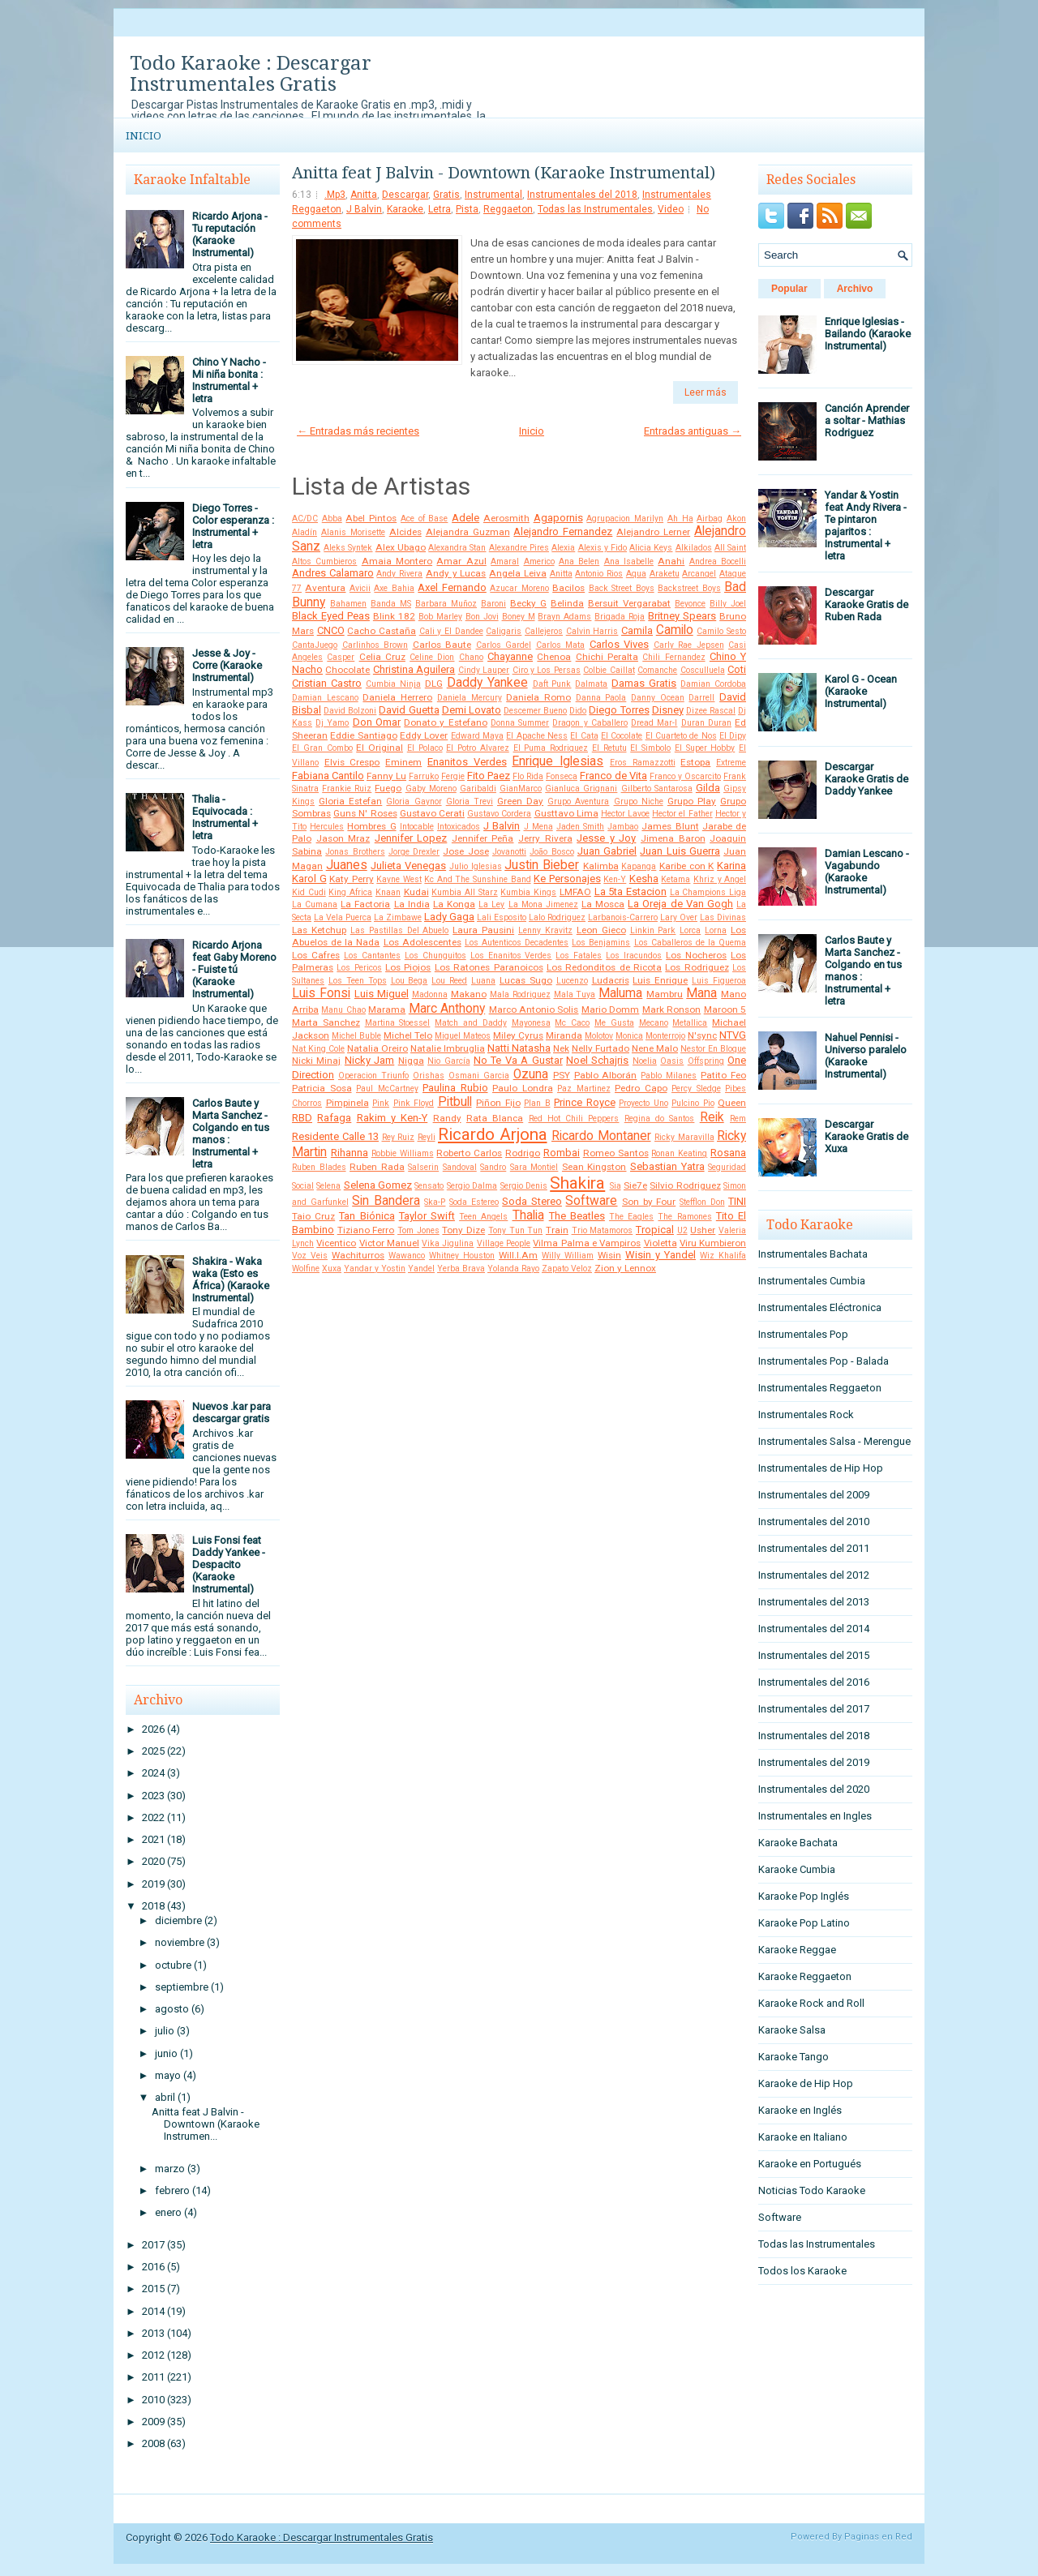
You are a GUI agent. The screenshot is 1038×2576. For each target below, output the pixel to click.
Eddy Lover (424, 735)
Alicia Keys (650, 547)
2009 (153, 2421)
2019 (153, 1884)
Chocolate (347, 669)
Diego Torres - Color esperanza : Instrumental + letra (233, 526)
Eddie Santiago (363, 735)
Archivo (855, 288)
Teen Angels (483, 1216)
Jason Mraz (343, 838)
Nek (561, 1048)
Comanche (657, 670)
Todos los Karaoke (802, 2271)
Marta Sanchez (326, 1022)
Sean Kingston (594, 1166)
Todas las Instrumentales (595, 209)
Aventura (325, 588)
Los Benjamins (601, 942)
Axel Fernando (452, 587)
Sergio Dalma (472, 1186)
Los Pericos (359, 967)
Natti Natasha (519, 1048)
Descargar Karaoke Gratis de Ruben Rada (866, 604)
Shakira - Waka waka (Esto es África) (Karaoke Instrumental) (230, 1279)
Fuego (388, 788)
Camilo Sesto (721, 631)
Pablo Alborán (605, 1075)
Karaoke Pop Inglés (803, 1896)
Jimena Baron (673, 838)
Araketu (665, 573)
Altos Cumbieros (324, 561)
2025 (153, 1751)
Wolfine (306, 1268)
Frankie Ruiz (346, 788)
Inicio (143, 136)
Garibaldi (478, 788)
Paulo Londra (522, 1088)
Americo (539, 561)
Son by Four (649, 1201)
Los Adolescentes (422, 942)
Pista (467, 209)
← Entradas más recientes (358, 431)
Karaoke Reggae (797, 1950)
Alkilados (694, 547)
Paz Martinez (584, 1088)
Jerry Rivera (545, 838)
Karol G (309, 878)
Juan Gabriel (607, 851)
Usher (702, 1230)
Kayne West (399, 879)
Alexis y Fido (602, 547)
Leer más (705, 392)
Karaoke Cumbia (796, 1869)
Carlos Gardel (504, 645)
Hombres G (371, 826)
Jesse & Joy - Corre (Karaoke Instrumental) (227, 665)
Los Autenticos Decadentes (516, 942)
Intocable (417, 826)
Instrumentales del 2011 (813, 1548)
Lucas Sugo (526, 980)
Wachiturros (358, 1255)
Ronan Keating (679, 1153)
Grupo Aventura (578, 801)
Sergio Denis (523, 1186)
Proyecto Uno (643, 1103)
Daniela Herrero (397, 697)
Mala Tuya (575, 994)
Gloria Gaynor (413, 801)
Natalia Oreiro (377, 1048)
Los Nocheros (696, 955)
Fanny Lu (386, 776)
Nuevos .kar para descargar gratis (231, 1412)
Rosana (728, 1153)
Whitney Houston (462, 1255)
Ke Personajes (567, 878)
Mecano (653, 1023)
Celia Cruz (382, 656)
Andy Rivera (399, 573)
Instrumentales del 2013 (813, 1602)
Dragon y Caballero (589, 723)
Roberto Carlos (469, 1153)
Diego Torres (619, 710)
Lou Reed (449, 980)
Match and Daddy (471, 1023)
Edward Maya (477, 736)
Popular (789, 288)
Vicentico (336, 1243)
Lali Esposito (501, 917)
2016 (153, 2267)
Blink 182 (394, 616)
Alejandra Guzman (468, 532)
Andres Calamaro (333, 573)
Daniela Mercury (469, 697)
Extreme (731, 762)
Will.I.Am (518, 1255)
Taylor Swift (427, 1216)
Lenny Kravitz (545, 930)
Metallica (689, 1023)
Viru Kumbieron (713, 1243)
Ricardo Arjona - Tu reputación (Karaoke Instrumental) (230, 234)
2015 (153, 2288)
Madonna (430, 994)
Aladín (304, 532)
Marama (386, 1009)
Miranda (564, 1035)
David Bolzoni (350, 710)
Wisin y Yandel (660, 1255)
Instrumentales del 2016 (813, 1682)
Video (671, 209)
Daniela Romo (538, 697)
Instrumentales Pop (803, 1334)
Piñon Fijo (498, 1102)
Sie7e (635, 1185)
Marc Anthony (447, 1008)
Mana (701, 993)
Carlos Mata (560, 645)
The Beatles (577, 1216)
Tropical (655, 1230)
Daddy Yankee (487, 682)
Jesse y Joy (606, 838)
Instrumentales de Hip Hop (820, 1468)
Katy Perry (351, 879)
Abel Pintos (371, 518)
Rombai (561, 1153)
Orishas (428, 1075)
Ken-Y (614, 879)
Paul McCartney (387, 1088)
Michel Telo (408, 1035)
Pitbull (455, 1102)
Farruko (424, 776)
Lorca (690, 930)
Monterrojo (665, 1036)
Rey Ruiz (398, 1137)
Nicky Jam (369, 1060)
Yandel (421, 1268)
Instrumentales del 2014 (813, 1628)
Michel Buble (356, 1036)
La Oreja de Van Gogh (680, 904)
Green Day (520, 801)
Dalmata (591, 684)
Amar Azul (461, 561)
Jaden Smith (580, 826)
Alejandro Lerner (653, 532)
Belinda (567, 603)
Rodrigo (522, 1153)
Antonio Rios (599, 573)
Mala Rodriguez (520, 994)
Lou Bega (409, 980)
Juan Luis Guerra (680, 851)
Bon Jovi (482, 616)
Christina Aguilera (414, 669)
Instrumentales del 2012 (813, 1575)
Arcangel (699, 573)
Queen (732, 1102)
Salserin (423, 1167)
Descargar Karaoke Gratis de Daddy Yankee (866, 779)
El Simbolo (650, 748)
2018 (153, 1906)
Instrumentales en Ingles (815, 1816)
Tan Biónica (366, 1216)
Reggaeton (508, 209)
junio (166, 2053)
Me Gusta (614, 1023)
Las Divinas (723, 917)
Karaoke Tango (793, 2057)
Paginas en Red (878, 2536)
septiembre (181, 1987)
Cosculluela (702, 670)
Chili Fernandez (673, 657)
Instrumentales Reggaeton (819, 1388)
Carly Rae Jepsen (689, 645)
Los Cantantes (372, 955)
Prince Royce (585, 1102)
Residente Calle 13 (335, 1136)
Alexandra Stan (457, 547)
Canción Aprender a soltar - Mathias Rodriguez (867, 420)
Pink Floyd (414, 1103)
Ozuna (530, 1074)
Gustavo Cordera (499, 813)
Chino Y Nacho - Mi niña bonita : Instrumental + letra (229, 380)
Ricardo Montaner (601, 1136)
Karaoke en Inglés (800, 2110)
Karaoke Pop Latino (804, 1923)
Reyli (426, 1137)
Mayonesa (531, 1023)
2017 (153, 2245)
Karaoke (405, 209)
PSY (561, 1075)
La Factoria (365, 904)
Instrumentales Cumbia (811, 1281)
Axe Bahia (394, 588)
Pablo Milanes (669, 1075)
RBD (302, 1118)
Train (557, 1230)
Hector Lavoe (625, 813)
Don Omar (377, 722)
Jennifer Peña (483, 838)
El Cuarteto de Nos (681, 736)
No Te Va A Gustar (518, 1060)
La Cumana (314, 904)
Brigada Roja (619, 616)
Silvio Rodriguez (685, 1185)
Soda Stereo (532, 1201)
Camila (637, 630)
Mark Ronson (671, 1009)
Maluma (620, 993)
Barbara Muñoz (446, 603)
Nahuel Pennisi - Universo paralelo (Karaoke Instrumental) (866, 1055)
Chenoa (554, 656)
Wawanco (406, 1255)
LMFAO (575, 892)
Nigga (411, 1060)
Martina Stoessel (398, 1023)
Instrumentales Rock (806, 1414)
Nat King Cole (318, 1049)
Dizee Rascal (711, 710)
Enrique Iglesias (557, 761)
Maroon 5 (725, 1009)
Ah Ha (680, 518)
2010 (153, 2400)
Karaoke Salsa (792, 2030)
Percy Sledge (696, 1088)
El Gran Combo (322, 748)
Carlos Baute (442, 644)
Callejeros (544, 631)
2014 (153, 2311)
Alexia (563, 547)
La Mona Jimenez (543, 904)
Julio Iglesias (475, 866)
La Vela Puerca (342, 917)
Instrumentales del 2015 (813, 1655)
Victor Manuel (389, 1243)
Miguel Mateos (463, 1036)
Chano (471, 657)
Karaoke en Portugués (809, 2164)
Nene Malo (655, 1048)
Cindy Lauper (483, 670)
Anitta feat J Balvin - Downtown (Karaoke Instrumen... (206, 2124)
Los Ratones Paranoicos (489, 967)
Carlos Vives (620, 644)
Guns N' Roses (365, 813)
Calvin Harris (592, 631)
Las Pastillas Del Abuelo (399, 930)
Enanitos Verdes (467, 762)
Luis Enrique (660, 980)
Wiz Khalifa (723, 1255)
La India (412, 904)
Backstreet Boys (689, 588)
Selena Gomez (378, 1185)
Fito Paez (488, 775)
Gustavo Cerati (432, 813)
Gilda (708, 788)
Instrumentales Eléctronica (819, 1307)
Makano (469, 994)
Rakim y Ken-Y (392, 1118)
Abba (332, 518)
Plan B (537, 1103)
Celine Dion (432, 657)
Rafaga (334, 1118)
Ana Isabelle (629, 561)
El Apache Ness (537, 736)
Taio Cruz (313, 1216)
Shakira (577, 1183)
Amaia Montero (397, 561)
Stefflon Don (702, 1202)
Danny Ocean (657, 697)
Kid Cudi (309, 892)
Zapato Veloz (567, 1268)
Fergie (453, 776)
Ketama (675, 879)
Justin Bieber (541, 865)
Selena (328, 1186)
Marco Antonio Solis (534, 1009)
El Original (379, 747)
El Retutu (609, 748)
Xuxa (331, 1268)
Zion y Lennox (625, 1268)
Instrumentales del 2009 (813, 1495)
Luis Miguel (381, 994)
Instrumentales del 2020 (813, 1789)
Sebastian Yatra (667, 1166)
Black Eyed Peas (331, 616)
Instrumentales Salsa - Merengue (834, 1441)
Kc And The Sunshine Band (477, 879)
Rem (738, 1118)
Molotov (599, 1036)
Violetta (660, 1243)
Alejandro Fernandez (562, 531)
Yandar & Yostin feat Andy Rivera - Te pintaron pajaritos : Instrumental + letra (866, 525)
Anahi (671, 561)
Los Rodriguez (696, 967)
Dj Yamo (332, 723)
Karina (731, 865)
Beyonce (690, 603)
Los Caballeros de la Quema (690, 942)
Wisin (609, 1255)
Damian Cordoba (713, 684)
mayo (168, 2075)
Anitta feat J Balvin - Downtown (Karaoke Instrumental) (503, 173)
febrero (172, 2190)
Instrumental (493, 194)
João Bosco (551, 852)
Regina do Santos (659, 1118)
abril (165, 2097)
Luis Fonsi (321, 993)
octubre (173, 1965)
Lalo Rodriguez (557, 917)
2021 (153, 1839)
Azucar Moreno (519, 588)
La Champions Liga (708, 892)
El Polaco (425, 748)
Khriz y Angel (719, 879)
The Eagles (631, 1216)
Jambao (622, 826)
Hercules (327, 826)
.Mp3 (334, 194)
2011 (153, 2377)
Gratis (446, 194)
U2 (682, 1230)
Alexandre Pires (519, 547)
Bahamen (348, 603)
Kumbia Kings (528, 892)
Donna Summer (520, 723)
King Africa (350, 892)
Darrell (701, 697)
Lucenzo (572, 980)
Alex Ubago (400, 547)
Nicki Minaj (316, 1060)
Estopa (695, 762)
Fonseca (561, 776)
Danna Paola (601, 697)
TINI (737, 1201)
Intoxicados (458, 826)
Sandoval (460, 1167)
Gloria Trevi (469, 801)
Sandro (493, 1167)
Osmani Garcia (478, 1075)
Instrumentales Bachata (813, 1254)
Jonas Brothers (354, 852)
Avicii (360, 588)
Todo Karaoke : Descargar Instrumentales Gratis (250, 74)
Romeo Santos (616, 1153)
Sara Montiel (534, 1167)
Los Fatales (578, 955)
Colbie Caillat (608, 670)
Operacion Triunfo (373, 1075)
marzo (170, 2168)
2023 (153, 1795)
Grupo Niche (638, 801)
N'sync (702, 1035)
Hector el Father (682, 813)
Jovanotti (509, 852)
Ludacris (610, 980)
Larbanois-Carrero (623, 917)
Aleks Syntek (348, 547)
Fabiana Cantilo (328, 775)
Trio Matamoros (602, 1230)
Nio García (448, 1061)
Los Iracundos (634, 955)
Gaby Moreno (431, 788)
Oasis (672, 1061)
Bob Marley (440, 616)
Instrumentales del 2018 (582, 194)
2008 (153, 2443)
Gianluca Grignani (581, 788)
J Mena (538, 826)
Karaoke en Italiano (802, 2137)
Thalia (528, 1215)
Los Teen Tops (357, 980)
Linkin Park (653, 930)
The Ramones (684, 1216)
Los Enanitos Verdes (511, 955)
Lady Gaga (449, 917)
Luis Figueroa (719, 980)
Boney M (518, 616)
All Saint (730, 547)
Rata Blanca (494, 1118)
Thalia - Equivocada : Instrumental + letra (225, 817)
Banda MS (391, 603)
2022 (153, 1817)
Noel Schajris (597, 1060)
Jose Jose (465, 851)
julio (164, 2031)
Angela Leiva (518, 573)
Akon (736, 518)
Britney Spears (682, 616)
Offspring (706, 1061)
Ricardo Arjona (492, 1134)
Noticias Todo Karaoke (811, 2190)
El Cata (584, 736)
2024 (153, 1773)
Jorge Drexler (414, 852)
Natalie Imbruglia (447, 1048)
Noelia (645, 1061)
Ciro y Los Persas (547, 670)
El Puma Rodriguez (551, 748)
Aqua (636, 573)
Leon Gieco (601, 930)
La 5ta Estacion (630, 891)
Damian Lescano (325, 697)
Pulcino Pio (692, 1103)
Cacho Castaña (381, 630)
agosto (172, 2009)
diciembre (178, 1920)
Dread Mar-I (654, 723)
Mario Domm (610, 1009)
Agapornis (558, 518)
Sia (615, 1186)
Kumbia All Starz (464, 892)
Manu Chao (343, 1010)
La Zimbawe (398, 917)
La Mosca (602, 904)
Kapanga (638, 866)
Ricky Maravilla (684, 1137)
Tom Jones (418, 1230)
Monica (629, 1036)
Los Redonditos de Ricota (604, 967)
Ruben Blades (319, 1167)
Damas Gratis (643, 683)
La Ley (491, 904)
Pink (380, 1103)
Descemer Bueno (535, 710)
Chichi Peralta (607, 656)
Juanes (346, 865)
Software (591, 1201)
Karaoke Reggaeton (804, 1976)
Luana (483, 980)
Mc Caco (572, 1023)
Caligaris (503, 631)
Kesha (643, 878)
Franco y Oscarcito (685, 776)
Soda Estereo (474, 1202)
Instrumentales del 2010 (813, 1521)
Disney (668, 710)
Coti (736, 669)
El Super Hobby (705, 748)
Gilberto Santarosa (657, 788)
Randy (447, 1118)
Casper (340, 657)
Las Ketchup (319, 930)
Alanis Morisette (353, 532)
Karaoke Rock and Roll (811, 2003)
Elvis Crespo (352, 762)
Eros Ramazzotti (643, 762)
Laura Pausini (483, 930)
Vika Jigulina (448, 1243)
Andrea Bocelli (717, 561)
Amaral (505, 561)
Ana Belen (579, 561)
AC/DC (305, 518)
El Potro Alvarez (477, 748)
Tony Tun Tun (515, 1230)
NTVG (732, 1035)
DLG (434, 683)
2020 (153, 1861)
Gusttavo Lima (566, 813)
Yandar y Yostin (374, 1268)
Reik (712, 1117)
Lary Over (678, 917)
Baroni (493, 603)
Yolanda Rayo (513, 1268)
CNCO (331, 630)
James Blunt (669, 826)
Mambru (664, 994)
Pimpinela (347, 1102)
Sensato (429, 1186)
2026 (153, 1729)
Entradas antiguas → (692, 431)
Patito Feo (723, 1075)
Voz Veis (310, 1255)
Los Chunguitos (435, 955)
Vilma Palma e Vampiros (587, 1243)
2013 (153, 2333)
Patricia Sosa (322, 1088)
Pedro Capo (641, 1088)
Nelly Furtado (600, 1048)
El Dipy (732, 736)
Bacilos (568, 588)
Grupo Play (691, 801)
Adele (465, 518)
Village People (503, 1243)
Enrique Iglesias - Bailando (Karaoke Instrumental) (868, 333)
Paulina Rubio (455, 1088)
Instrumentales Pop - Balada (823, 1361)
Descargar (405, 194)
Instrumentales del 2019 (813, 1762)
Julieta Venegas (408, 865)
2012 (153, 2355)
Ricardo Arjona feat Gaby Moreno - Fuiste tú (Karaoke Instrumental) (234, 969)
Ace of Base (424, 518)
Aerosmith (506, 518)
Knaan (388, 892)
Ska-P (434, 1202)
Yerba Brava (461, 1268)
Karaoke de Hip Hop (805, 2083)
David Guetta (409, 710)
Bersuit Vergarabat (629, 603)
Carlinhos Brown (375, 645)
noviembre (179, 1942)
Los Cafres (316, 955)
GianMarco (521, 788)
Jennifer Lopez (411, 838)
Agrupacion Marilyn (624, 518)
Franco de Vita (613, 775)
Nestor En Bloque (713, 1049)
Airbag (710, 518)
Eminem (403, 762)
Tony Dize (463, 1230)
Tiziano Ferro (366, 1230)
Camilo (674, 630)
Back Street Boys (621, 588)
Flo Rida (528, 776)
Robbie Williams (402, 1153)
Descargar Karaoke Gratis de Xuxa (866, 1136)
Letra (439, 209)
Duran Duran (706, 723)
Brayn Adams (564, 616)
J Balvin (364, 209)
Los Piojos (408, 967)
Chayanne (510, 656)
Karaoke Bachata (798, 1843)
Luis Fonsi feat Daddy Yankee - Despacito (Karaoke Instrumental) (228, 1564)
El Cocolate (621, 736)
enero (168, 2212)
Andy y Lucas (456, 573)
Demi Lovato (471, 710)
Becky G (528, 603)
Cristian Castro (327, 683)
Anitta (363, 194)
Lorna (716, 930)
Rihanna (349, 1153)
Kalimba (601, 866)
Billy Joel (728, 603)
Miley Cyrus (518, 1035)
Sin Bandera (386, 1201)
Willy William (568, 1255)
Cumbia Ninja (393, 684)
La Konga (454, 904)
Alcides (405, 532)
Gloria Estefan (350, 801)
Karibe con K (686, 866)
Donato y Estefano (445, 722)
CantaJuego (314, 645)
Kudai (416, 892)
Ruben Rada (377, 1166)
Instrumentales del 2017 (813, 1709)
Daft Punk (552, 684)
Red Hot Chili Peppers (574, 1118)
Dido (577, 710)
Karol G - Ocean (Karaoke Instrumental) (861, 691)
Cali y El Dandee (451, 631)
